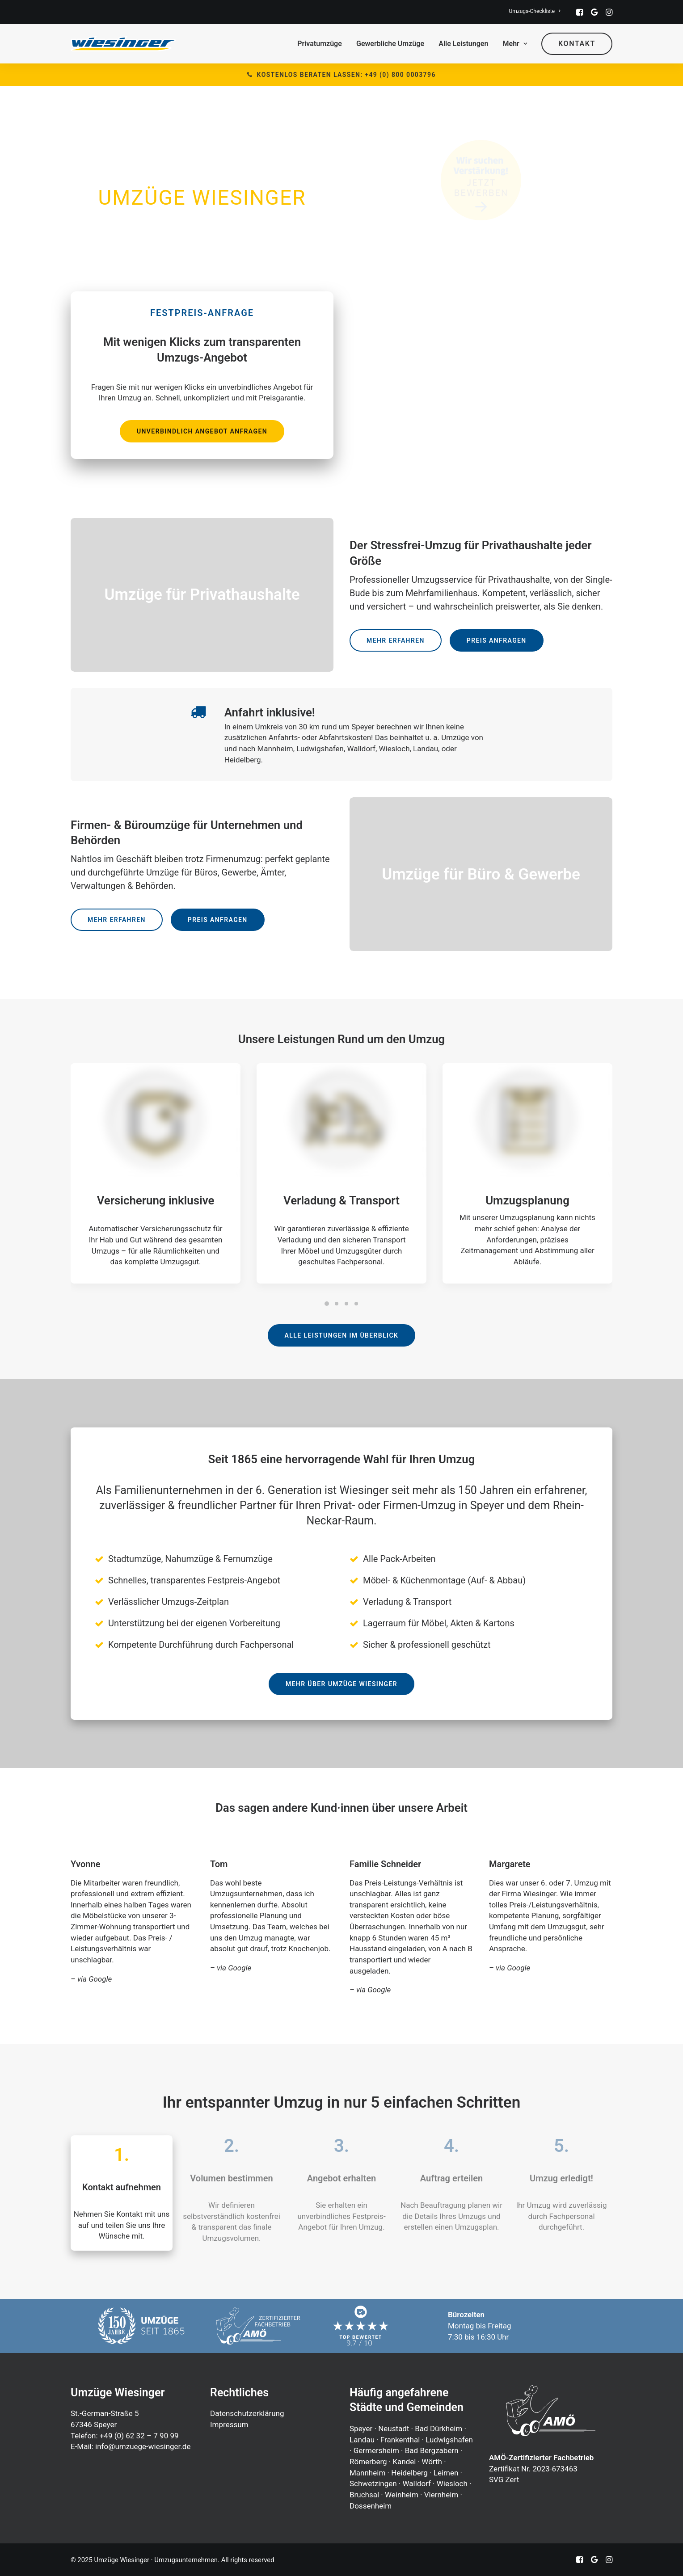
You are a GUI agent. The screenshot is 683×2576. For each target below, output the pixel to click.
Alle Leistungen (463, 43)
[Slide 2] (337, 1303)
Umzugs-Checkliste (534, 11)
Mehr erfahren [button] (396, 640)
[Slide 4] (356, 1303)
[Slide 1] (327, 1303)
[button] (579, 12)
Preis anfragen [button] (497, 640)
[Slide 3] (346, 1303)
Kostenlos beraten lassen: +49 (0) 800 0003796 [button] (341, 74)
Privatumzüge (319, 43)
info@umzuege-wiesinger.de (142, 2446)
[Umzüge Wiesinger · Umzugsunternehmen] (123, 43)
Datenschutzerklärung (247, 2413)
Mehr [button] (515, 43)
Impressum (229, 2424)
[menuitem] (534, 11)
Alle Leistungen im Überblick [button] (342, 1335)
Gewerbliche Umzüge (390, 43)
